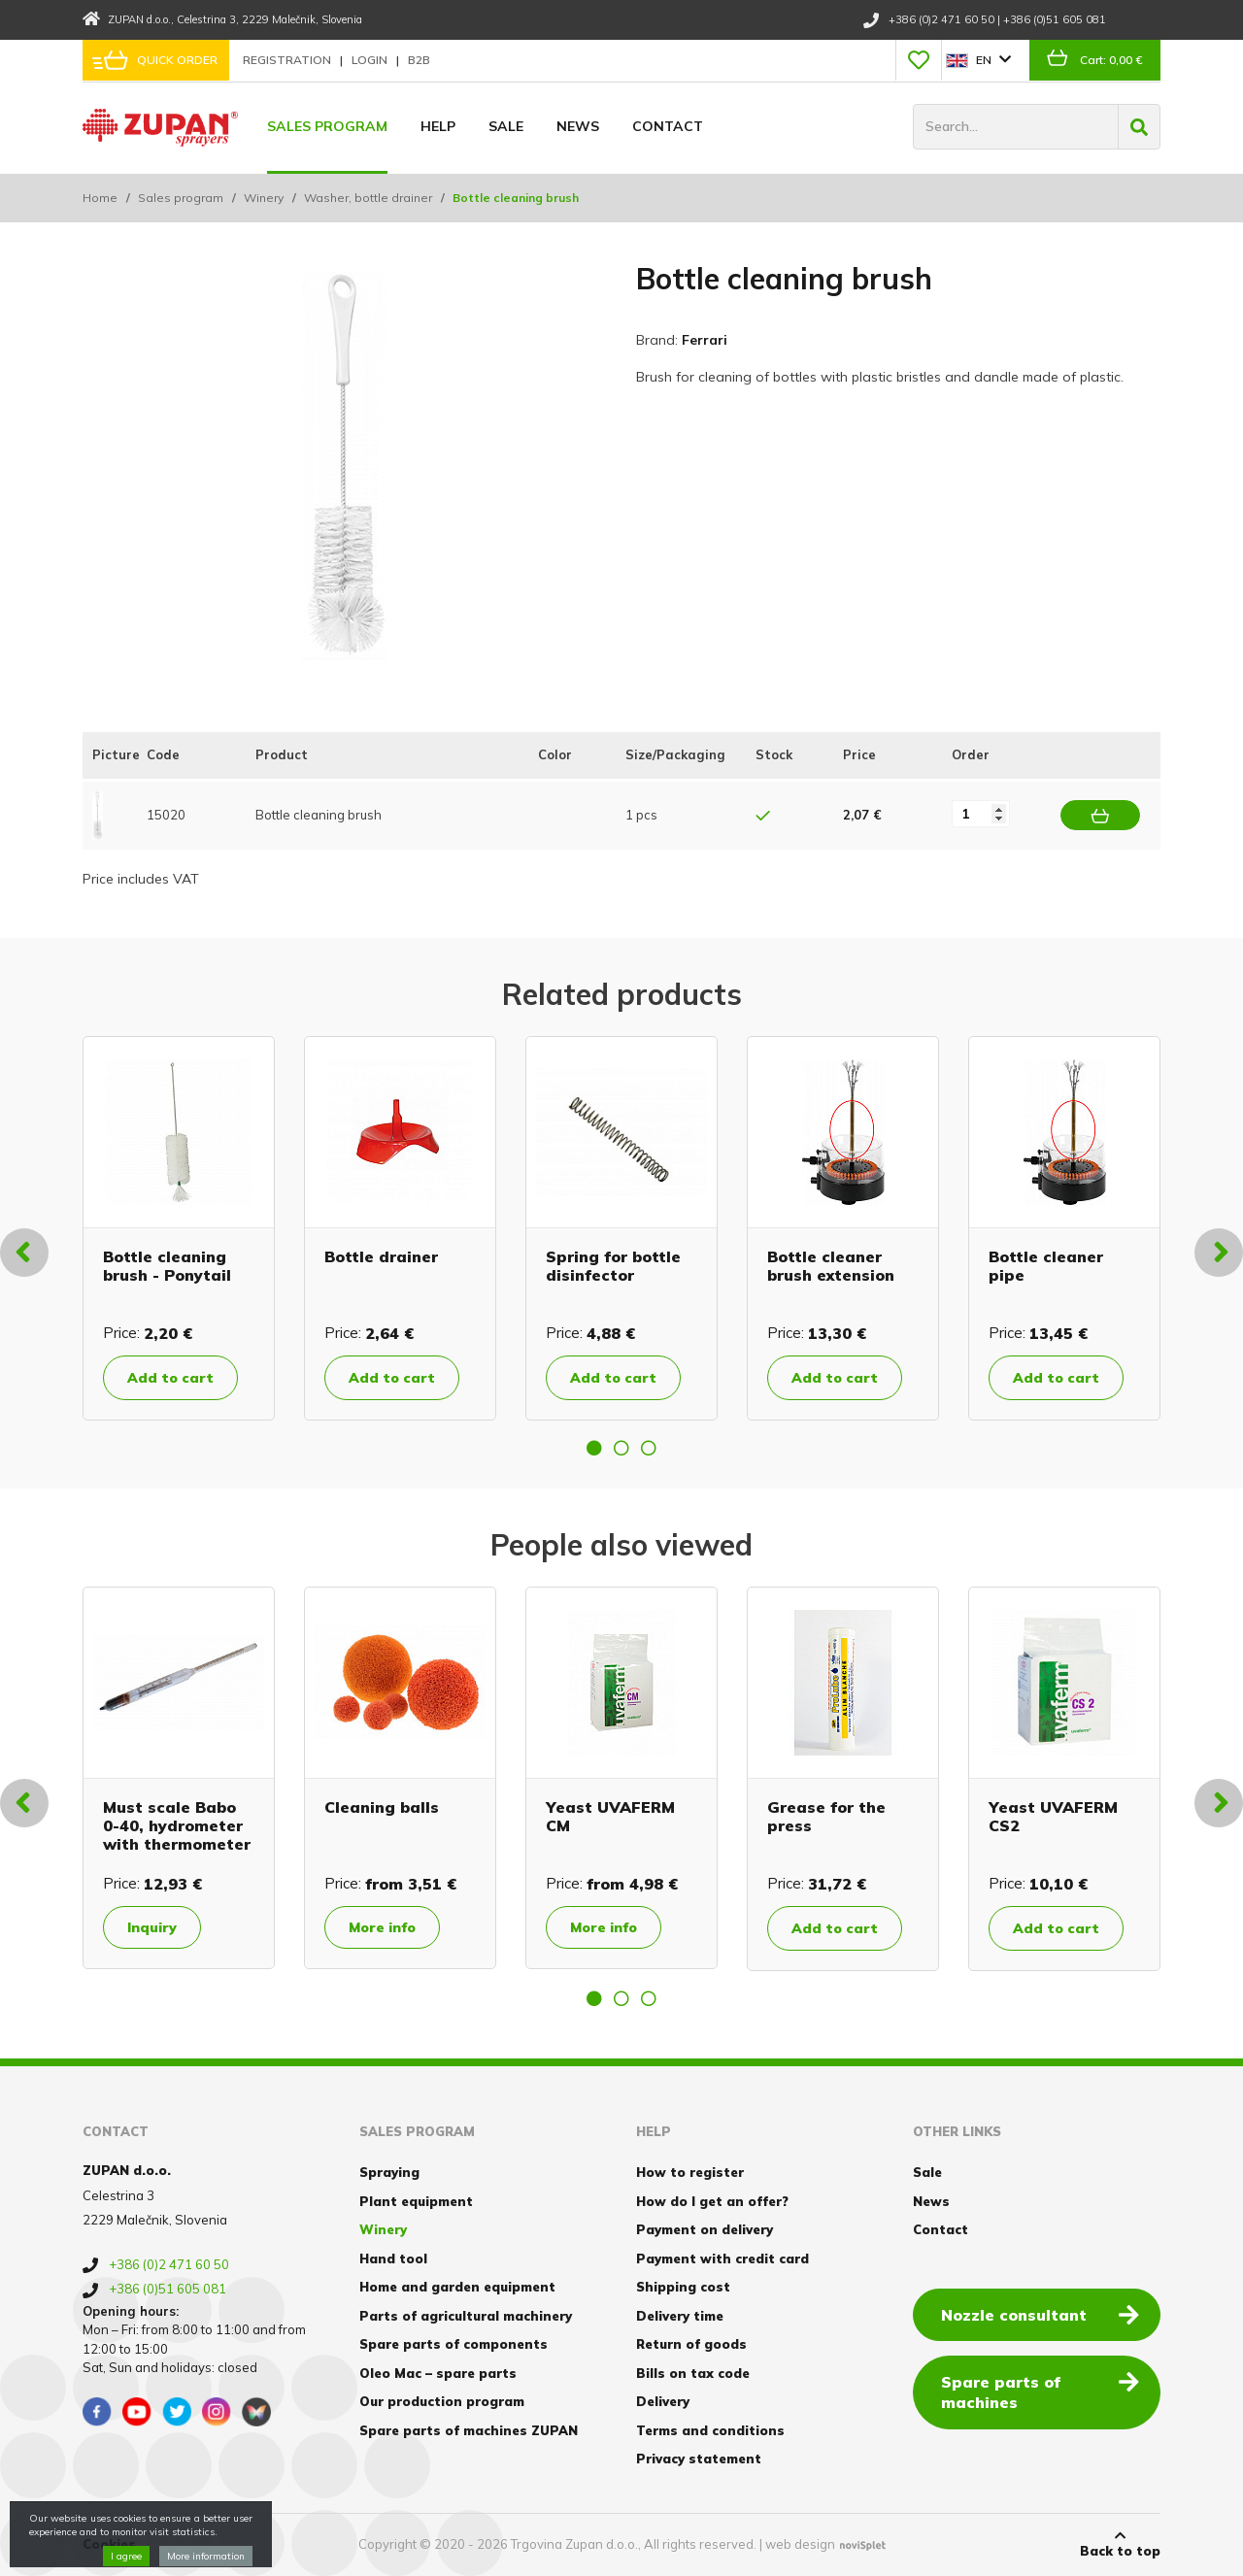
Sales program (327, 126)
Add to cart (170, 1378)
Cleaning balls (381, 1807)
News (577, 126)
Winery (264, 197)
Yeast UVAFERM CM (610, 1816)
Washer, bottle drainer (368, 197)
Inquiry (152, 1927)
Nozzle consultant (1040, 2314)
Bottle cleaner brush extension (830, 1266)
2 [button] (621, 1447)
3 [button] (648, 1447)
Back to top (1120, 2544)
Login (371, 59)
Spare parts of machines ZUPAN (468, 2430)
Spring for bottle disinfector (613, 1266)
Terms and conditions (710, 2430)
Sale (505, 126)
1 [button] (594, 1447)
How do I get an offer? (712, 2201)
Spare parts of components (453, 2344)
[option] (179, 1228)
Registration (288, 59)
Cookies (109, 2544)
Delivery (662, 2401)
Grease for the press (826, 1816)
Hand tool (393, 2258)
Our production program (441, 2401)
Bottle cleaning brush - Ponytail (167, 1266)
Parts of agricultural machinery (465, 2316)
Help (437, 126)
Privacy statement (698, 2458)
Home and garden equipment (457, 2286)
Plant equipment (416, 2201)
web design (800, 2544)
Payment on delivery (704, 2229)
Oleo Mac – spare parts (438, 2373)
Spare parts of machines (1040, 2391)
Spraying (389, 2172)
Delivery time (679, 2316)
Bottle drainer (381, 1256)
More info (382, 1927)
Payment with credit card (722, 2258)
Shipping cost (683, 2286)
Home (100, 197)
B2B (419, 59)
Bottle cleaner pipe (1046, 1266)
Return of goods (691, 2344)
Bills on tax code (693, 2373)
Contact (667, 126)
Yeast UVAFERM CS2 (1053, 1816)
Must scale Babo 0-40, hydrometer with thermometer (177, 1825)
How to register (690, 2172)
